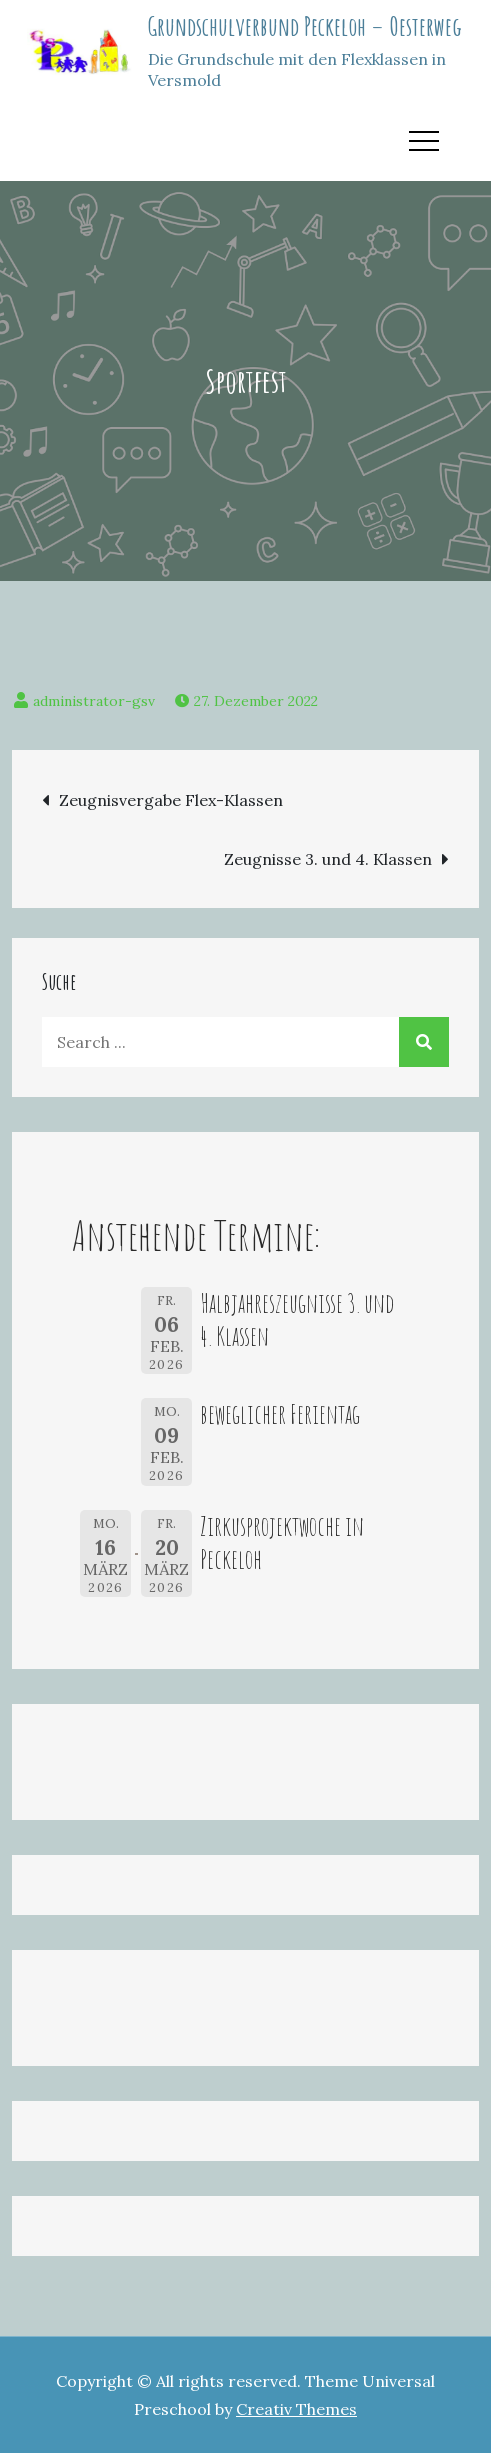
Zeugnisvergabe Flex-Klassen (171, 800)
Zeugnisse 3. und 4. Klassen (328, 859)
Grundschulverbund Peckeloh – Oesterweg (305, 26)
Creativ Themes (296, 2409)
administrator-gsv (94, 701)
